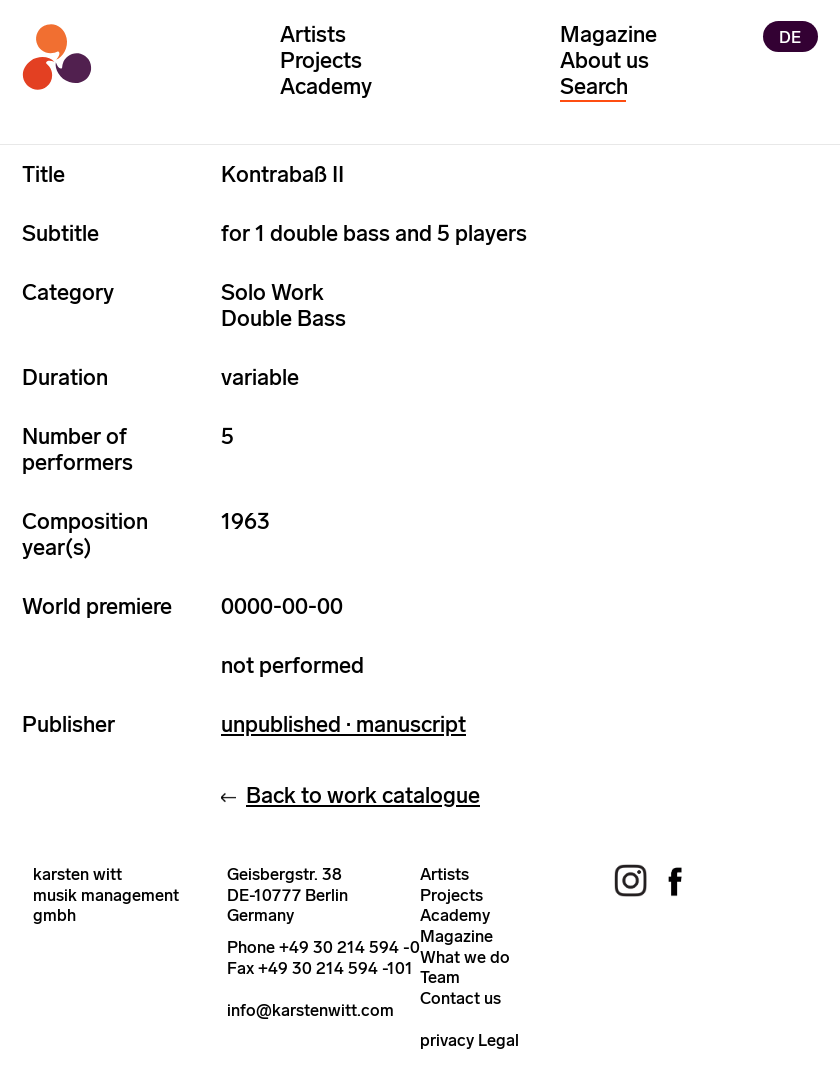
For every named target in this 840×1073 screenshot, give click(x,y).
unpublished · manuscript (343, 724)
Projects (321, 60)
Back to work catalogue (363, 795)
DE (790, 36)
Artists (313, 34)
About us (604, 60)
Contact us (460, 998)
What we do (465, 957)
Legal (498, 1040)
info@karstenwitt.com (310, 1010)
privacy (447, 1040)
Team (440, 977)
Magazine (608, 34)
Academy (326, 86)
